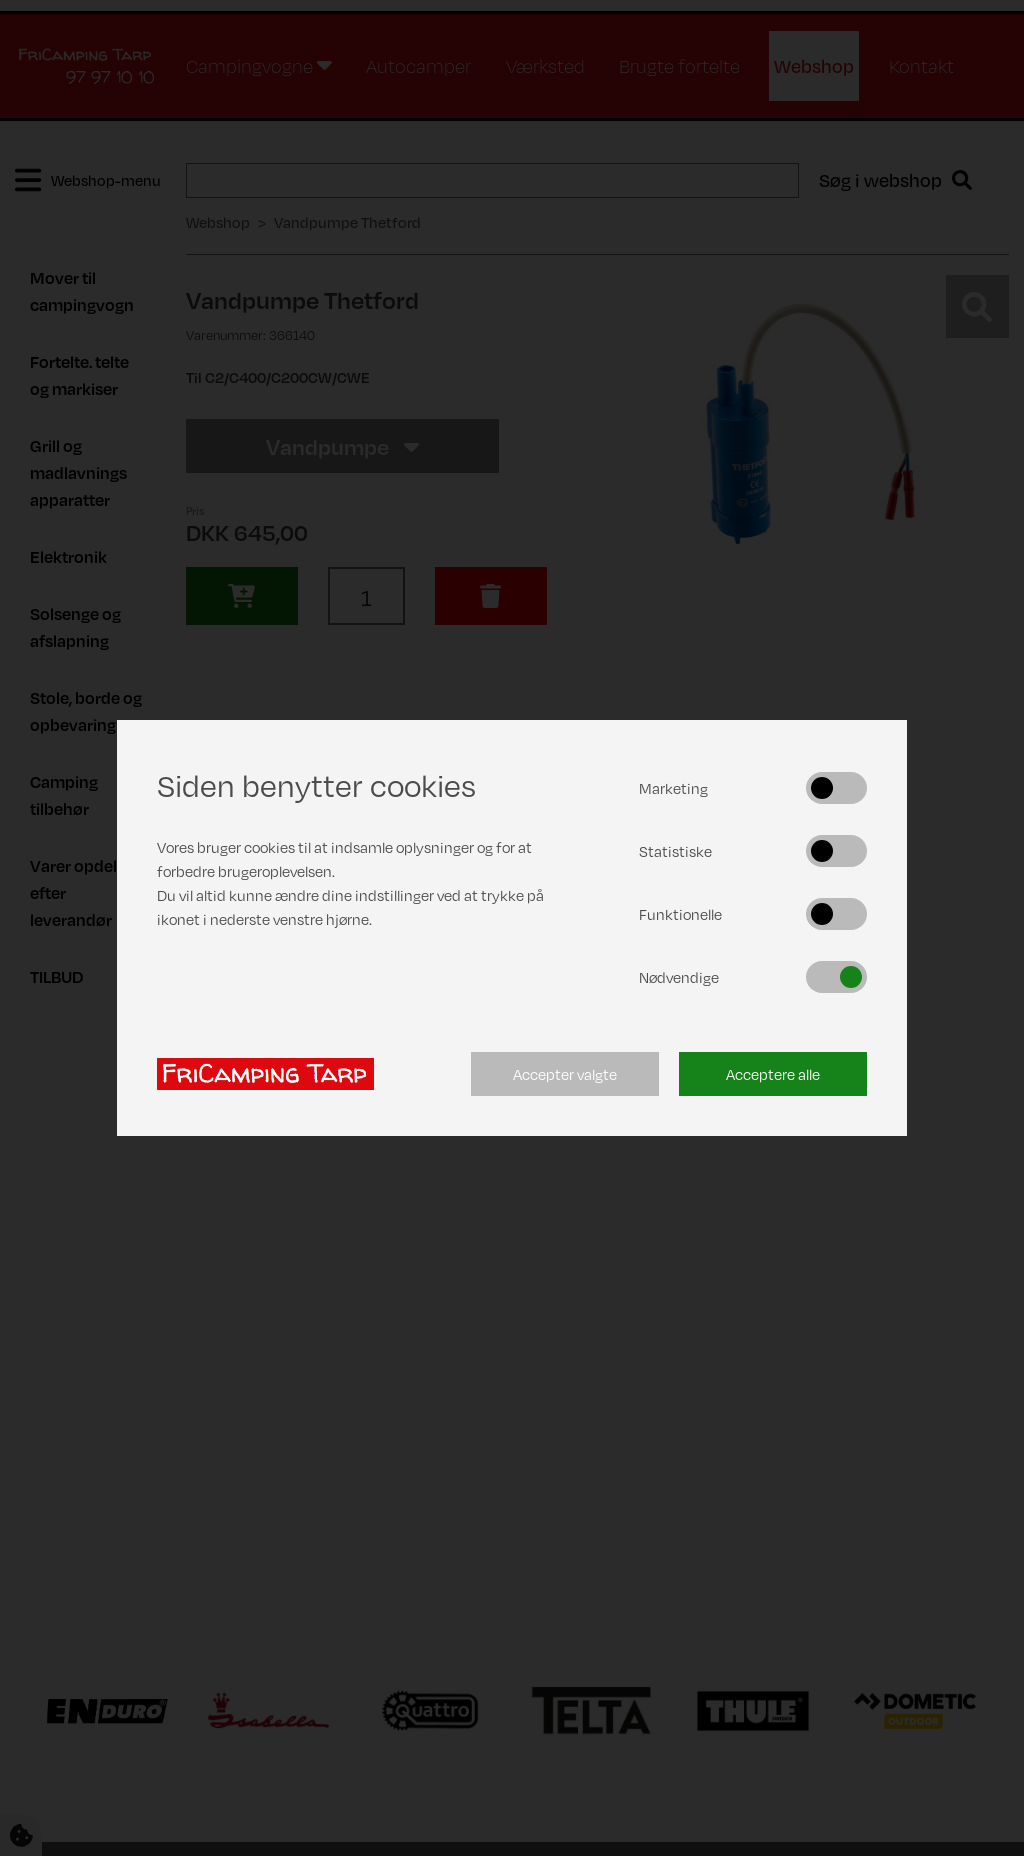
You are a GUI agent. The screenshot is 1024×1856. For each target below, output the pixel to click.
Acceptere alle (773, 1074)
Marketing (673, 788)
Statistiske (675, 851)
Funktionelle (680, 914)
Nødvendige (679, 977)
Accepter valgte (565, 1074)
